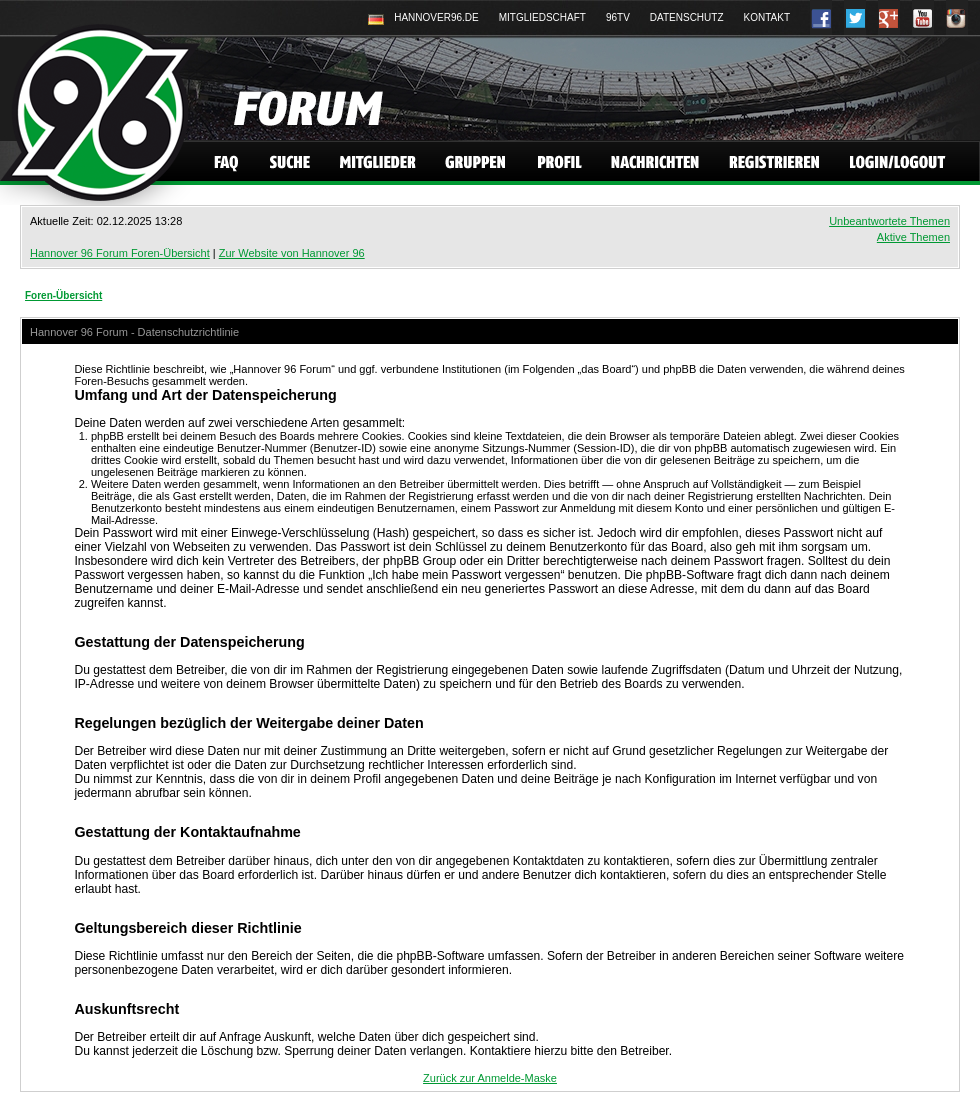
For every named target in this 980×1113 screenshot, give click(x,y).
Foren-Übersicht (63, 295)
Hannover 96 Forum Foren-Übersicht (120, 253)
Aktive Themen (913, 237)
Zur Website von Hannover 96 (292, 253)
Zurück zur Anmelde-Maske (490, 1078)
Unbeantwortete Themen (889, 221)
